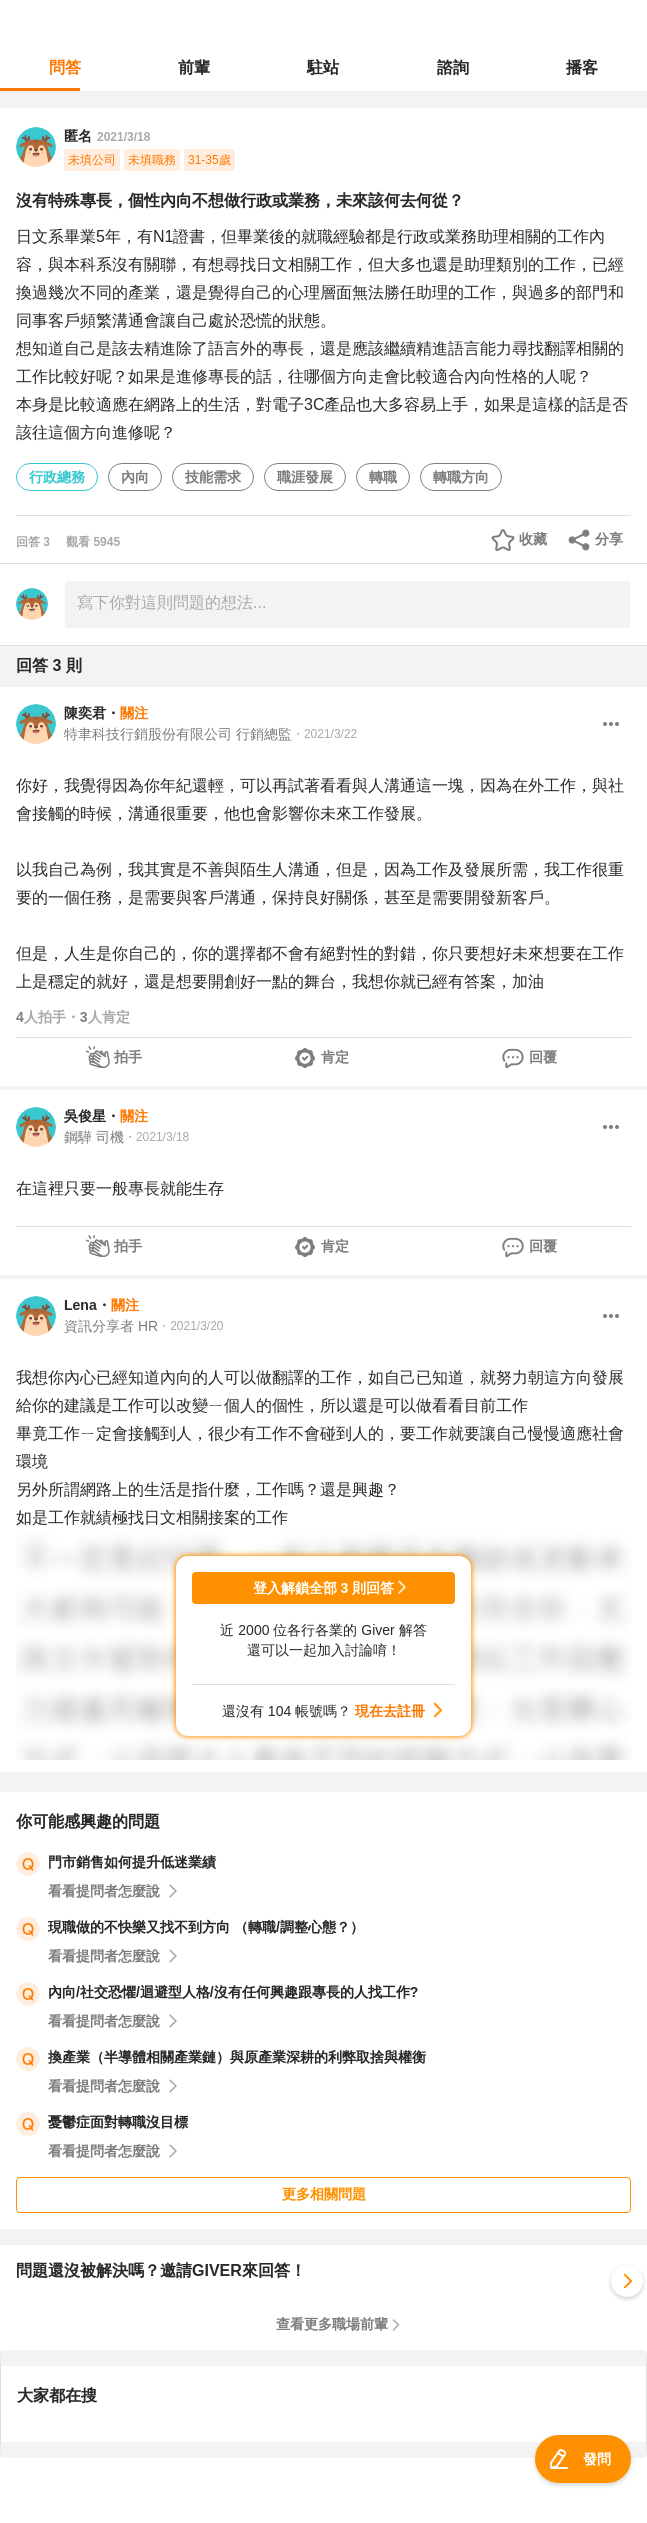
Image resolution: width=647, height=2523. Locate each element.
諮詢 (453, 67)
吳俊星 (85, 1116)
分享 (609, 539)
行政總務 (57, 477)
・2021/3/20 (190, 1326)
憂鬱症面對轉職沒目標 (118, 2122)
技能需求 (213, 477)
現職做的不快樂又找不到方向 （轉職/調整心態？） (206, 1927)
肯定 (335, 1057)
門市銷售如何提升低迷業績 (132, 1862)
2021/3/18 (123, 137)
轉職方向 (461, 477)
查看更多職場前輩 (332, 2324)
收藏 (533, 539)
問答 (65, 67)
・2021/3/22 (324, 734)
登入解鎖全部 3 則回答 (324, 1588)
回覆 (543, 1057)
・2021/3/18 (156, 1137)
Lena (80, 1305)
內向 (135, 477)
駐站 (323, 67)
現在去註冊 (390, 1711)
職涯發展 (305, 477)
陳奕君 (85, 713)
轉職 (383, 477)
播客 (582, 67)
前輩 (194, 67)
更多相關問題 (324, 2194)
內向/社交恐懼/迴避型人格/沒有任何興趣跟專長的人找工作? (233, 1992)
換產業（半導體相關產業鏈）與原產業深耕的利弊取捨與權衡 (237, 2057)
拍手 (128, 1057)
